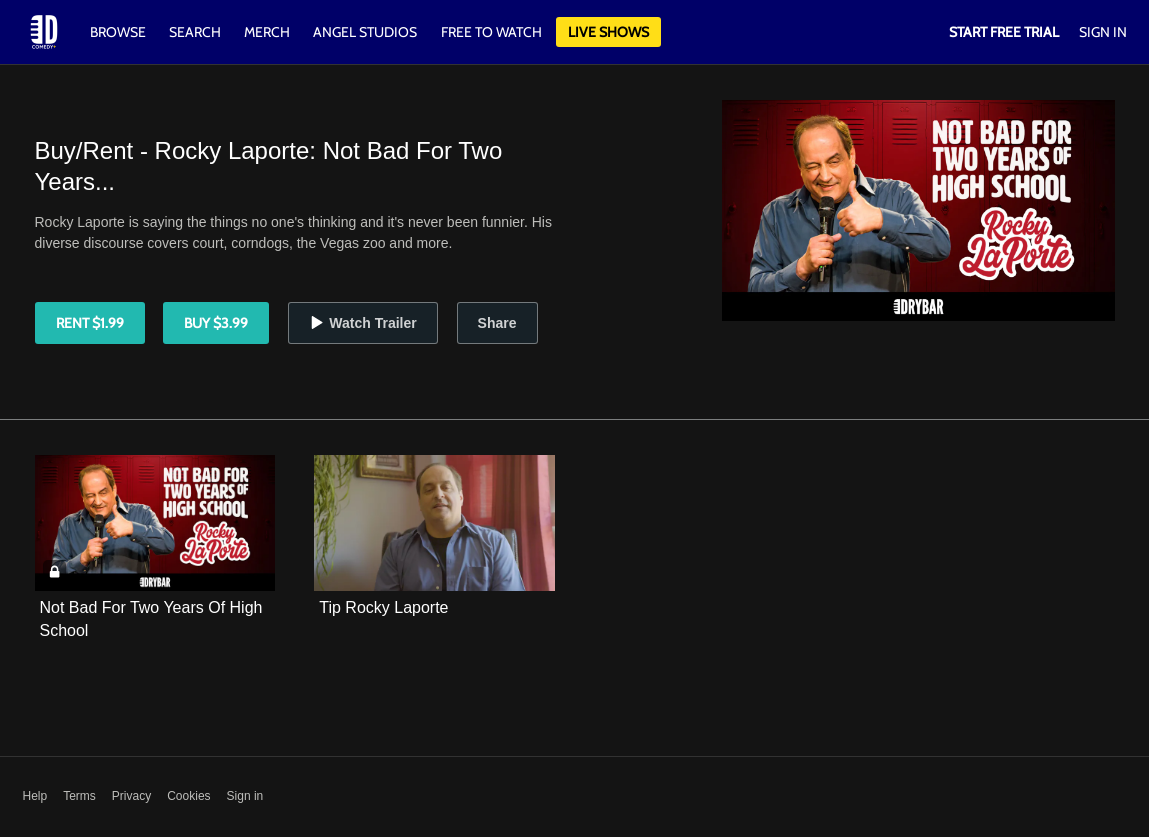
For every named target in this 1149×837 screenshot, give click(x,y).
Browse (119, 32)
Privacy (131, 796)
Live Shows (608, 32)
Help (35, 796)
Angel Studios (365, 32)
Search (196, 32)
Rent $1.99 (90, 323)
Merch (267, 32)
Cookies (188, 796)
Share (497, 323)
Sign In (1103, 32)
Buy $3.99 (216, 323)
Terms (79, 796)
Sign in (245, 796)
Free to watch (491, 32)
